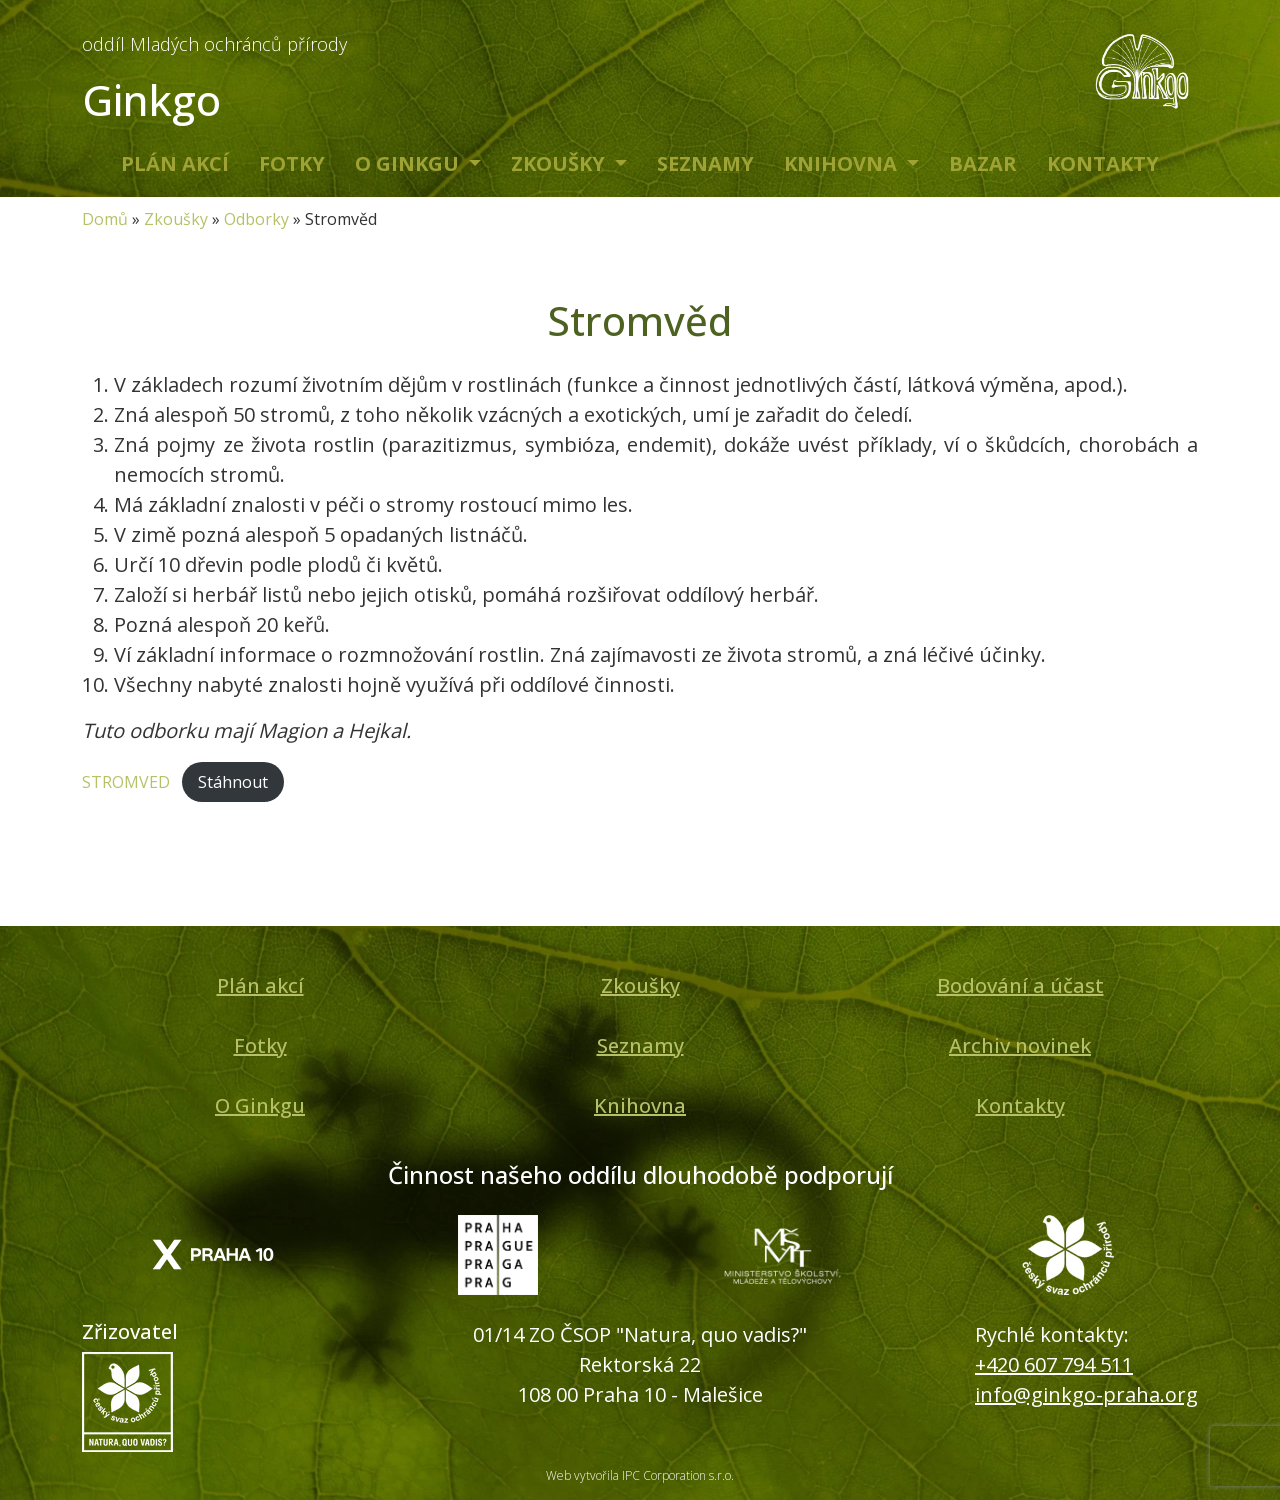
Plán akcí (175, 163)
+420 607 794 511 (1054, 1364)
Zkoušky (560, 163)
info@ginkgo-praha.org (1086, 1394)
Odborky (256, 219)
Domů (105, 219)
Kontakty (1103, 163)
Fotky (292, 163)
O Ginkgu (409, 163)
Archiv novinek (1020, 1045)
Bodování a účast (1020, 985)
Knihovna (843, 163)
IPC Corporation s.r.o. (678, 1475)
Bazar (983, 163)
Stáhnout (233, 782)
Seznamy (705, 163)
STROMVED (126, 782)
